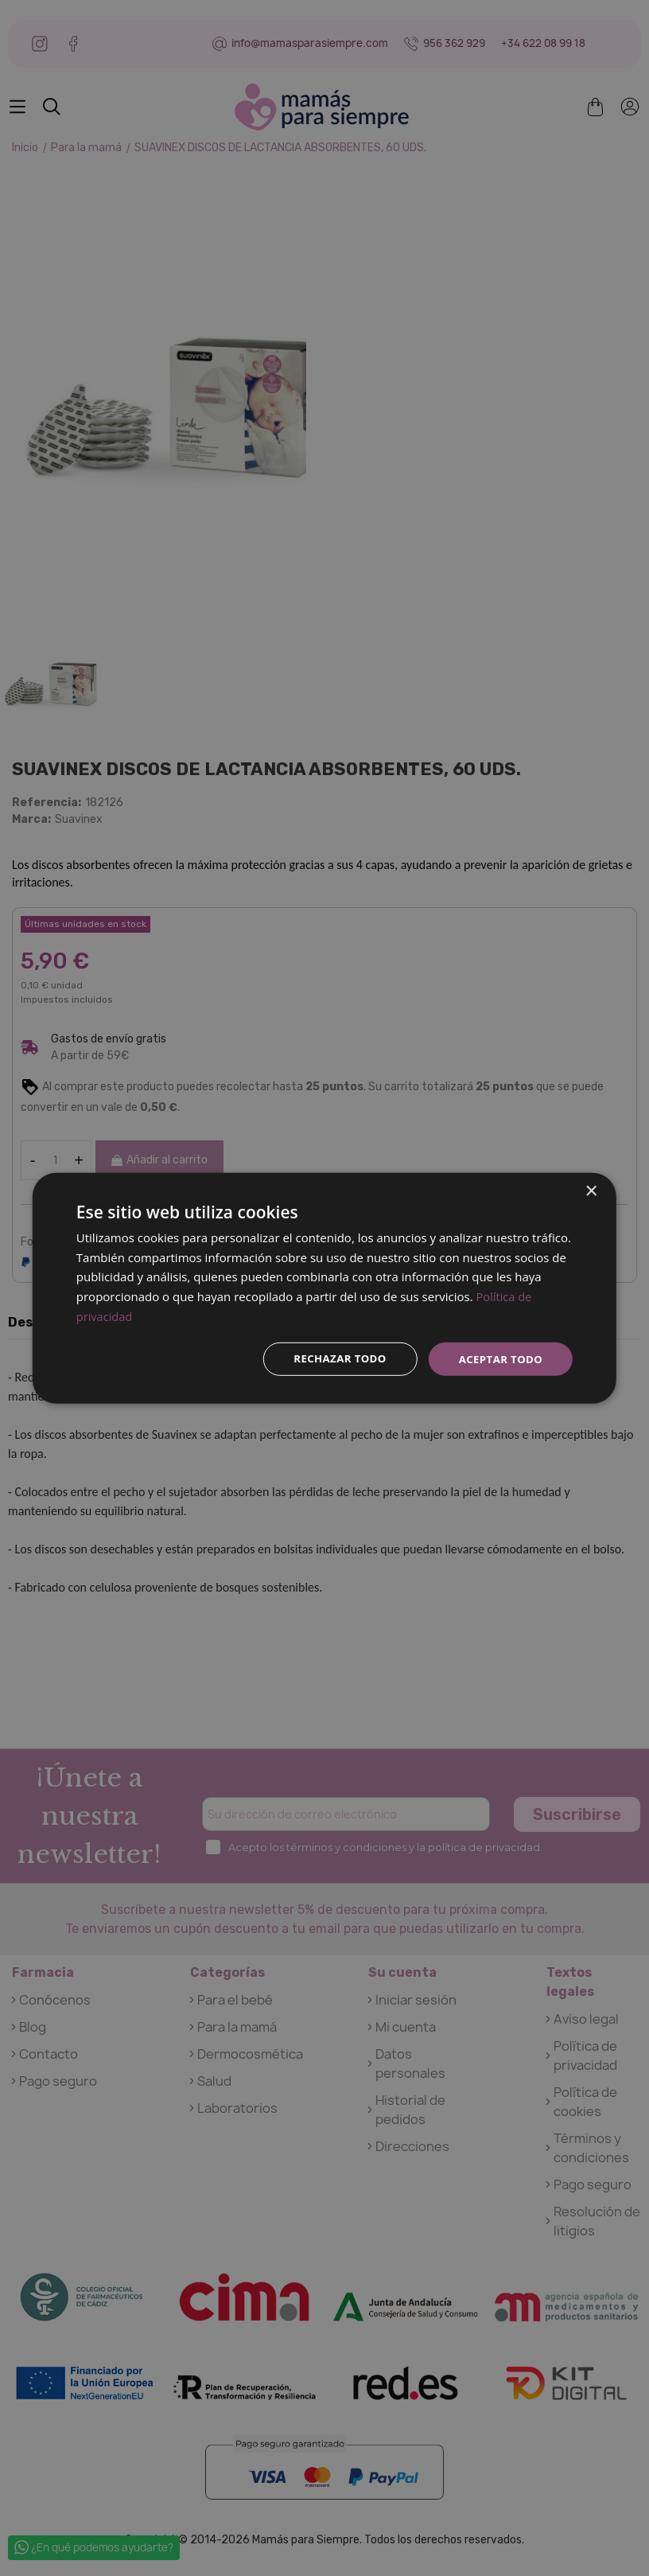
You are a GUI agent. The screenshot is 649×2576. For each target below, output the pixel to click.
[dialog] (324, 1288)
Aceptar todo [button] (498, 1358)
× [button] (591, 1190)
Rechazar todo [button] (333, 1358)
